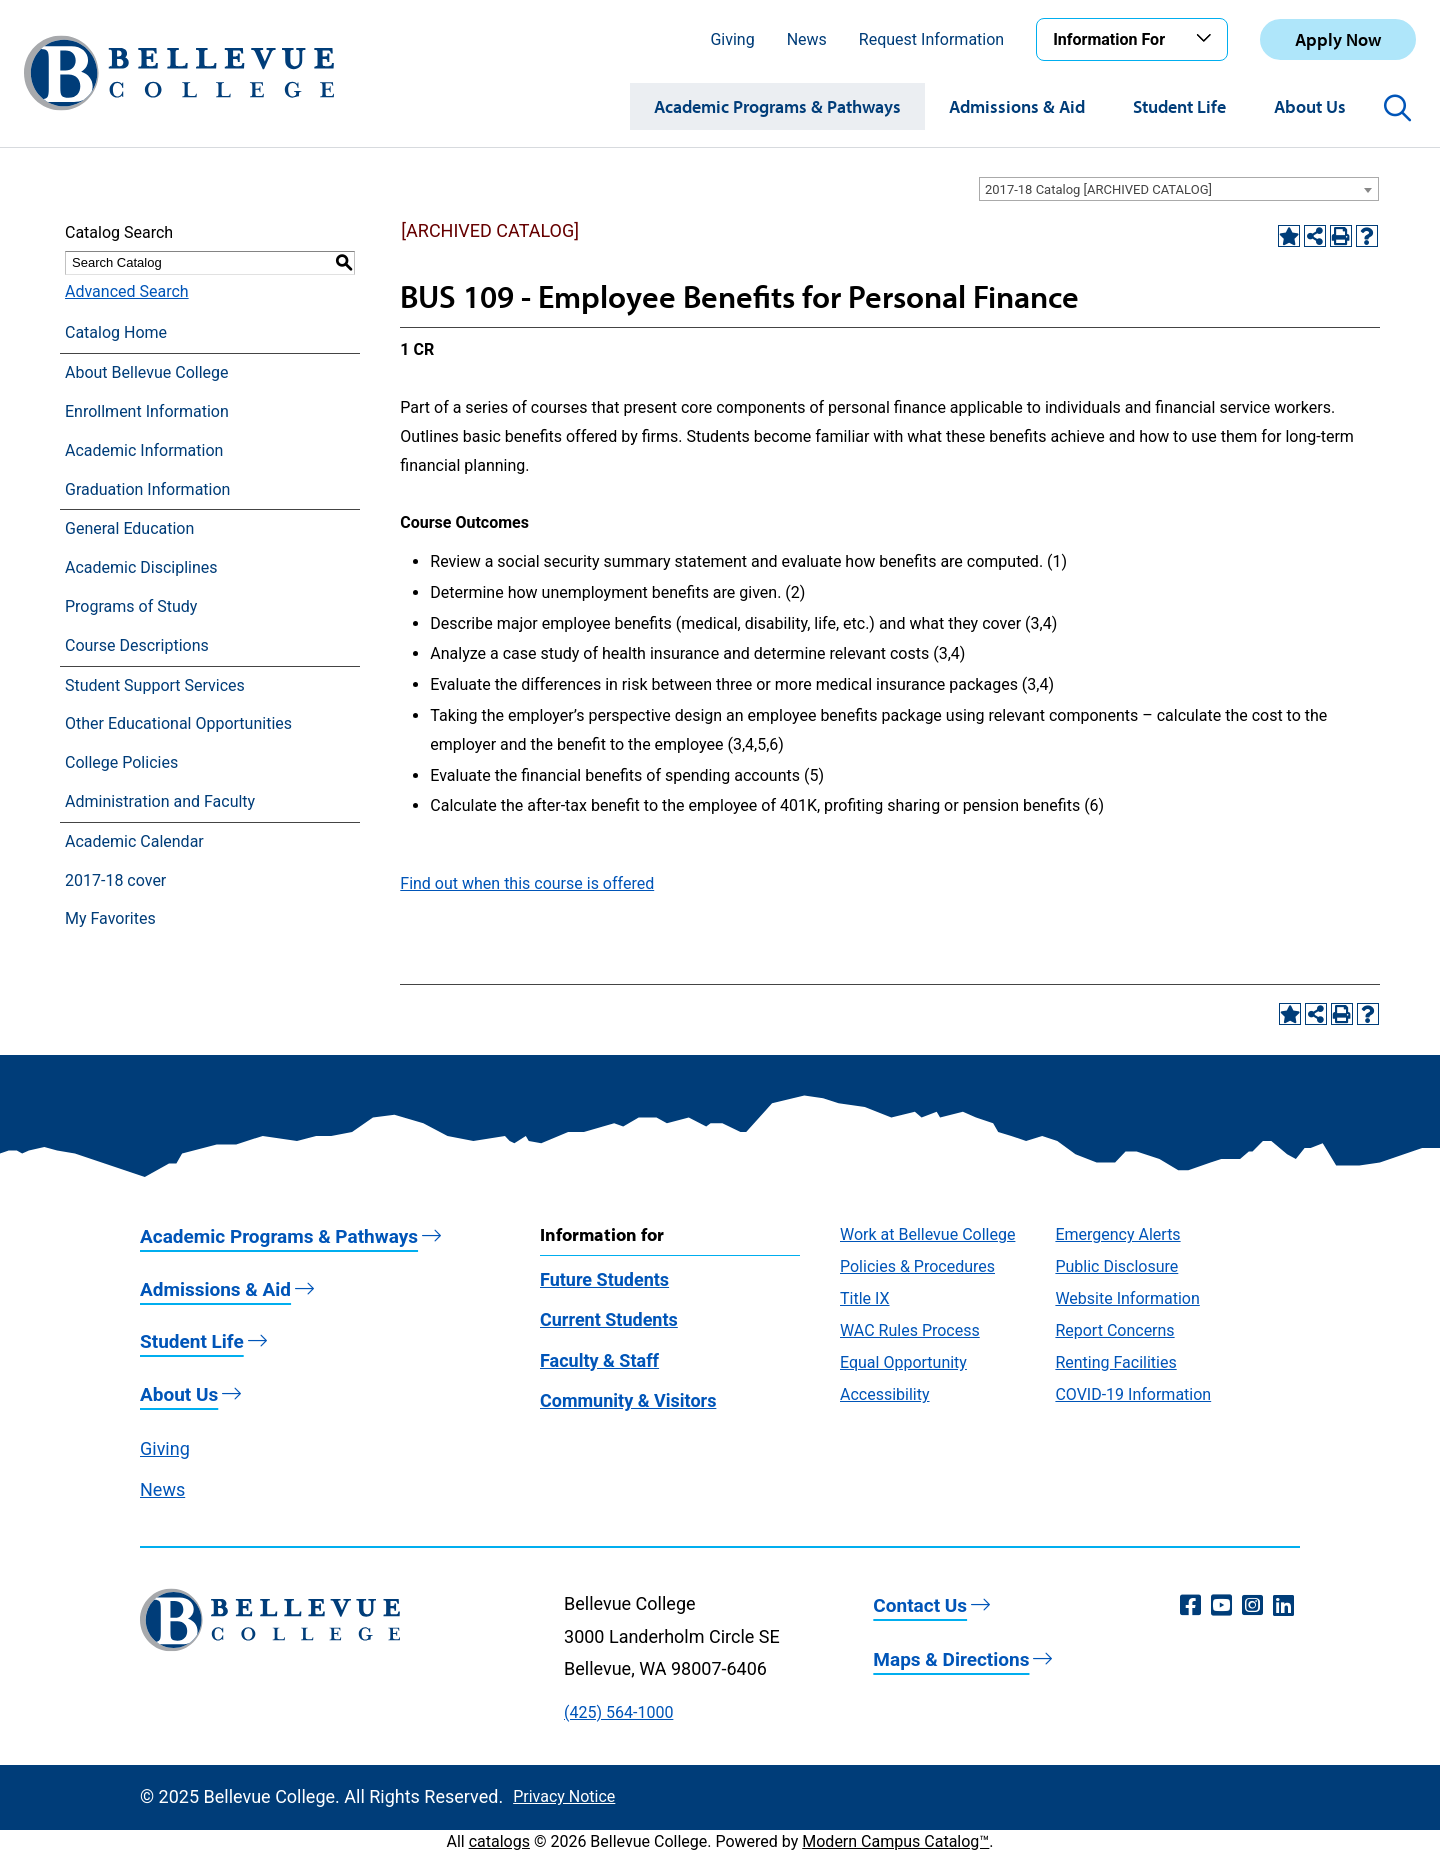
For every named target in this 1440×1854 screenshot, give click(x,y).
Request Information (931, 39)
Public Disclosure (1116, 1266)
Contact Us (920, 1605)
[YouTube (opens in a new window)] (1221, 1606)
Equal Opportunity (903, 1362)
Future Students (604, 1279)
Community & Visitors (628, 1400)
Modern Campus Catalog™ (895, 1841)
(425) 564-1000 (618, 1712)
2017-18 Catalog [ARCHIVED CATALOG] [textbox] (1098, 189)
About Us (1310, 106)
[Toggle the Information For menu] (1207, 39)
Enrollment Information (147, 411)
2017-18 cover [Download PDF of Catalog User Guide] (115, 880)
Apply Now (1338, 39)
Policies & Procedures (917, 1266)
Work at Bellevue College (927, 1234)
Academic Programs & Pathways (777, 106)
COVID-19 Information (1133, 1394)
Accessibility (885, 1394)
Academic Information (144, 450)
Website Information (1127, 1298)
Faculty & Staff (599, 1360)
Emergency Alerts (1117, 1234)
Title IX (865, 1298)
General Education (129, 528)
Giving (732, 39)
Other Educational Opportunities (178, 723)
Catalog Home (116, 332)
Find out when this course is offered (527, 883)
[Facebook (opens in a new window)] (1190, 1606)
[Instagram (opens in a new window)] (1252, 1606)
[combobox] (1179, 189)
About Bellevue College (146, 372)
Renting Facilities (1115, 1362)
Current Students (609, 1319)
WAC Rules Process (910, 1330)
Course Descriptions (137, 645)
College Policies (121, 762)
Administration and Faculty (160, 801)
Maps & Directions (951, 1659)
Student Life (1179, 106)
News (807, 39)
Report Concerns (1114, 1330)
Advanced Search (127, 291)
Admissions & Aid (1017, 106)
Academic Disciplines (141, 567)
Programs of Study (131, 606)
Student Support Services (155, 685)
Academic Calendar (134, 841)
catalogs (499, 1841)
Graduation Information (147, 489)
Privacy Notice (564, 1796)
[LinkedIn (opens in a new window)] (1283, 1606)
